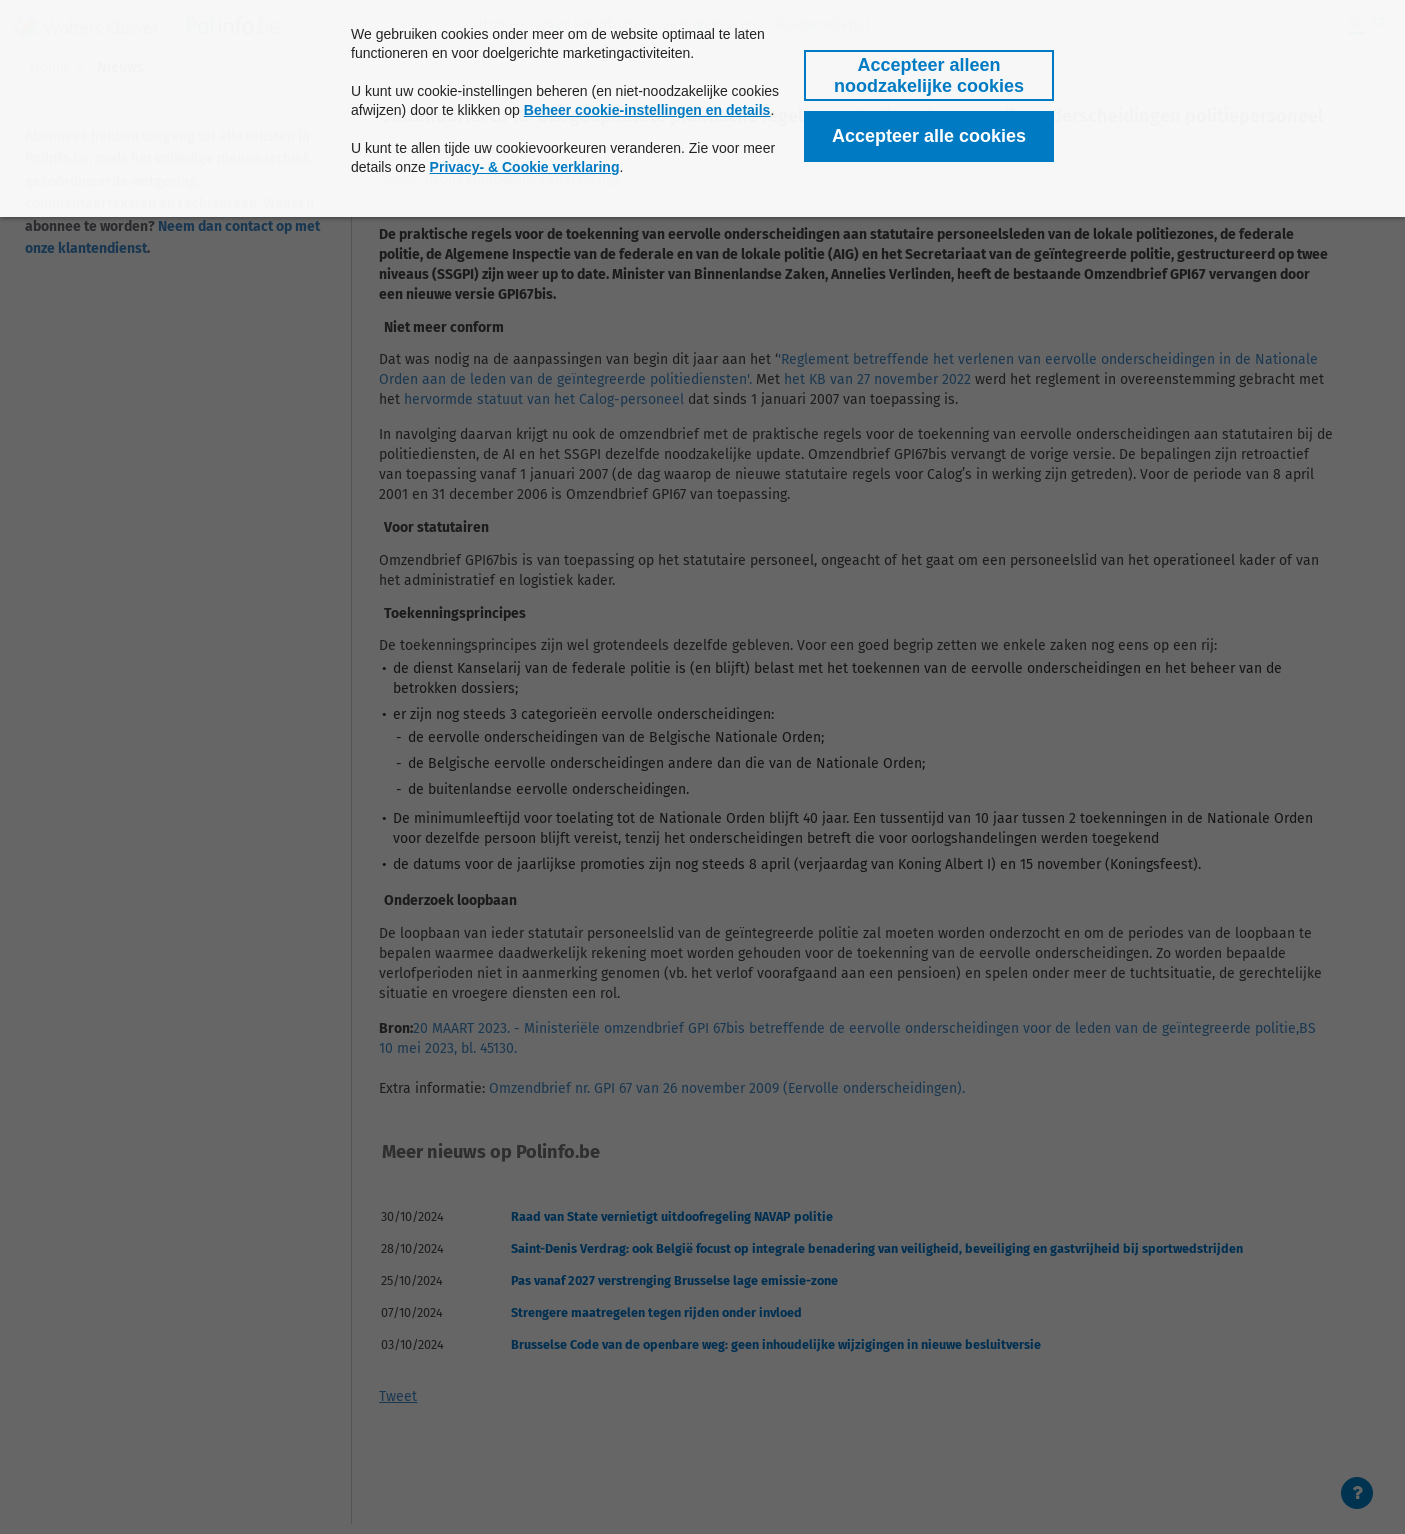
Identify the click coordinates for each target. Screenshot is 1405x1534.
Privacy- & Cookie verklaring (525, 167)
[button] (929, 75)
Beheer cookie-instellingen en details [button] (647, 110)
